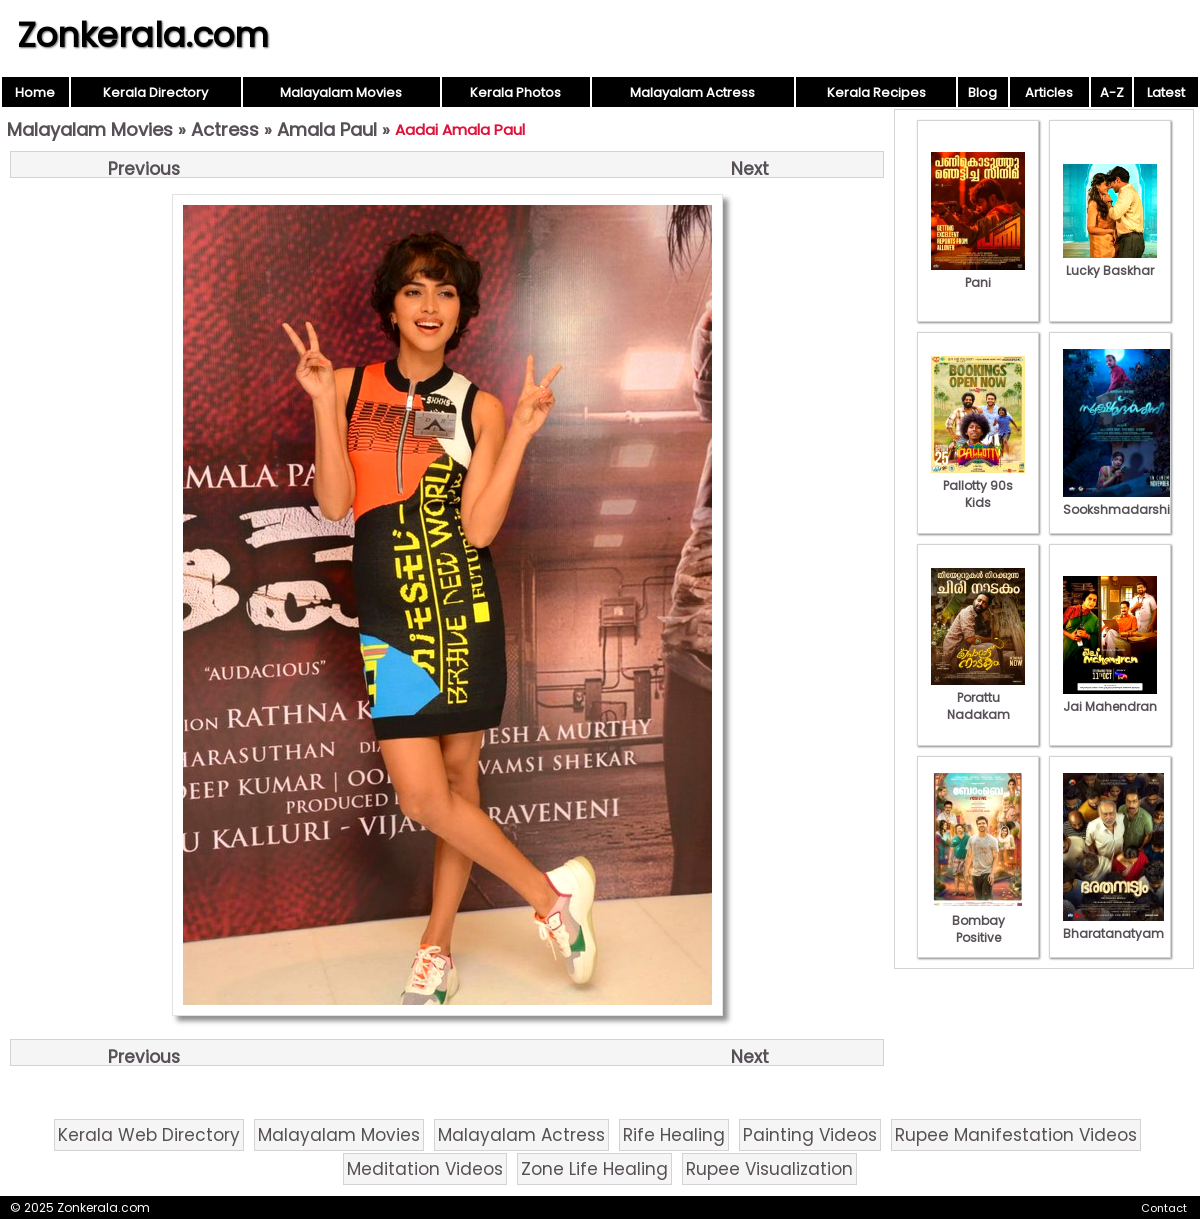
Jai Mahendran (1110, 698)
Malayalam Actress (692, 92)
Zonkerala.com (143, 35)
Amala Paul (327, 129)
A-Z (1112, 92)
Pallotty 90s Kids (978, 485)
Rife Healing (674, 1135)
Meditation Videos (425, 1169)
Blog (982, 92)
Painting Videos (810, 1135)
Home (35, 92)
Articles (1049, 92)
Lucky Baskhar (1110, 262)
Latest (1166, 92)
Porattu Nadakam (978, 697)
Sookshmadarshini (1122, 501)
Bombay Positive (978, 920)
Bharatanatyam (1113, 925)
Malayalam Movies (341, 92)
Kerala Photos (515, 92)
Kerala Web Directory (149, 1135)
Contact (1164, 1208)
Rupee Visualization (769, 1169)
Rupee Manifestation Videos (1016, 1135)
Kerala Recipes (876, 92)
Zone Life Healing (594, 1169)
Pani (978, 274)
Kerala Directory (155, 92)
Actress (225, 129)
